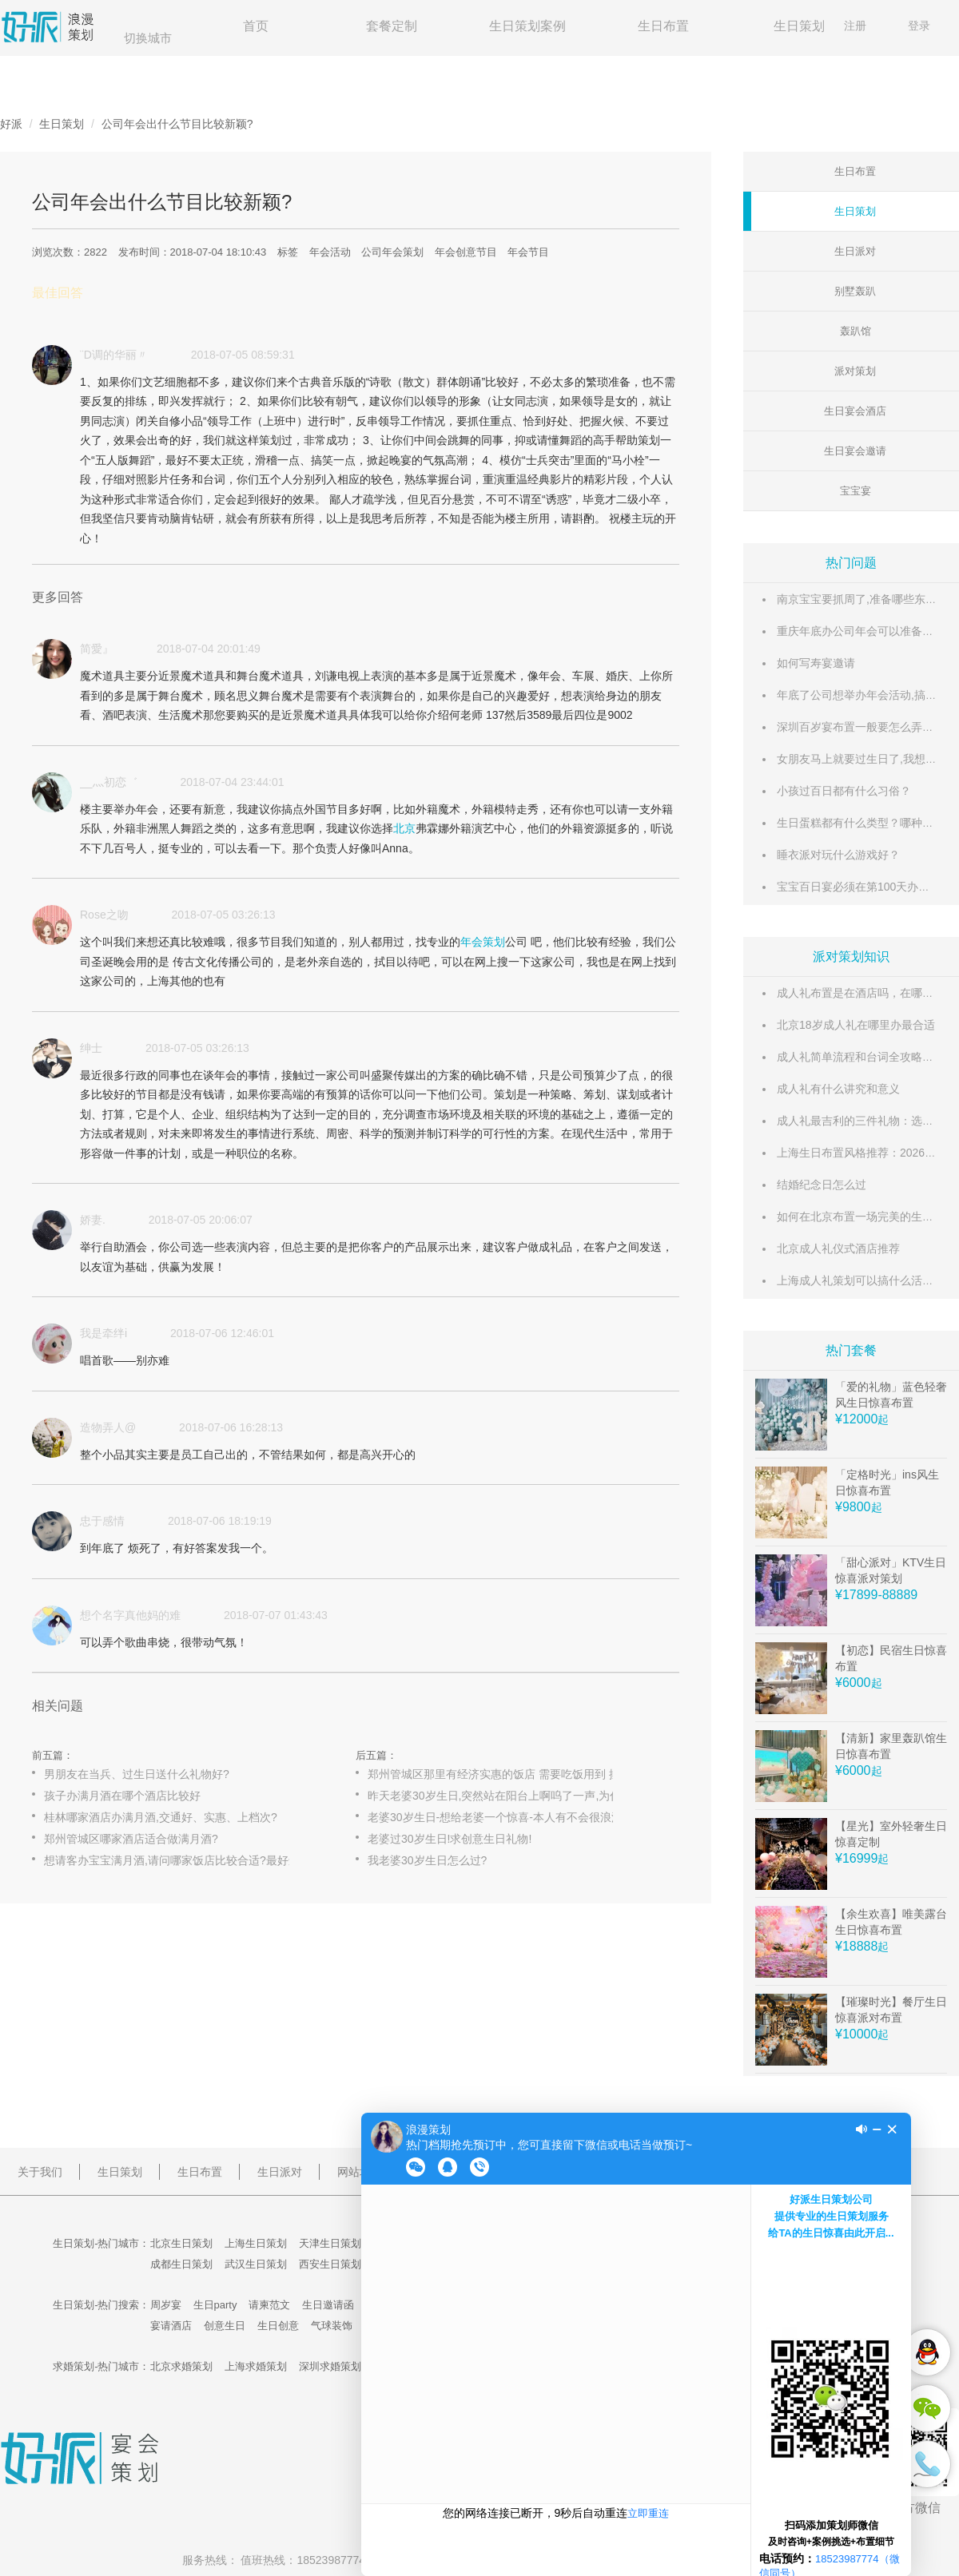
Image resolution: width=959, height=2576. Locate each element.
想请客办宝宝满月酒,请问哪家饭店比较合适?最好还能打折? (184, 1860)
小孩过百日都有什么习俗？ (844, 790)
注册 (855, 25)
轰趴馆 (855, 331)
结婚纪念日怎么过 (821, 1184)
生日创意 (278, 2326)
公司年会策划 (392, 252)
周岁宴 (165, 2305)
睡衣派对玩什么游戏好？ (838, 854)
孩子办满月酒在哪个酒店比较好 (122, 1795)
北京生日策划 (181, 2243)
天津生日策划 (330, 2243)
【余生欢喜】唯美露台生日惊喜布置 (891, 1921)
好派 (11, 123)
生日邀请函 (328, 2305)
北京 (404, 828)
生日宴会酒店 (855, 411)
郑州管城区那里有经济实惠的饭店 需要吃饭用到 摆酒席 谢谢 (507, 1774)
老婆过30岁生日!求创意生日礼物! (449, 1838)
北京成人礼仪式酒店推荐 (838, 1248)
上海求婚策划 (256, 2366)
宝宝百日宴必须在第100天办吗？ (859, 886)
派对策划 (855, 371)
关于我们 (40, 2171)
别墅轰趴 (855, 291)
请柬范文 (269, 2305)
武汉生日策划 (256, 2264)
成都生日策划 (181, 2264)
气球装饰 (331, 2326)
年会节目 (528, 252)
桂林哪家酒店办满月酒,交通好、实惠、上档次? (160, 1817)
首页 (256, 26)
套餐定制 (391, 26)
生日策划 (799, 26)
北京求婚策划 (181, 2366)
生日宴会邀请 (855, 451)
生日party (215, 2305)
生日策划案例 (527, 26)
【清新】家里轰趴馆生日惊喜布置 (891, 1746)
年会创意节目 (466, 252)
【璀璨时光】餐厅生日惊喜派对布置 (891, 2009)
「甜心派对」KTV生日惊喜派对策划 (890, 1570)
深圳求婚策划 (330, 2366)
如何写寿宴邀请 (816, 663)
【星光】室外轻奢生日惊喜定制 (891, 1834)
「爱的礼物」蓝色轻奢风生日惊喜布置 (891, 1394)
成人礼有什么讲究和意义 (838, 1088)
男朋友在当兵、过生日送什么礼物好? (136, 1774)
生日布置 (663, 26)
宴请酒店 (171, 2326)
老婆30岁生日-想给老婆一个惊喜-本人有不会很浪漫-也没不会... (507, 1817)
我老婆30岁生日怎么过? (427, 1860)
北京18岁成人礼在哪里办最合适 (856, 1024)
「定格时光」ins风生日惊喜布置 (887, 1482)
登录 (919, 25)
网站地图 (359, 2171)
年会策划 (482, 941)
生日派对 (855, 251)
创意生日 (224, 2326)
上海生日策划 (256, 2243)
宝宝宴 (855, 491)
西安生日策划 (330, 2264)
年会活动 (330, 252)
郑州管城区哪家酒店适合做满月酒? (131, 1838)
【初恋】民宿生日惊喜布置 (891, 1658)
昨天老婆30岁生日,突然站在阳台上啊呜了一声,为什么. (501, 1795)
